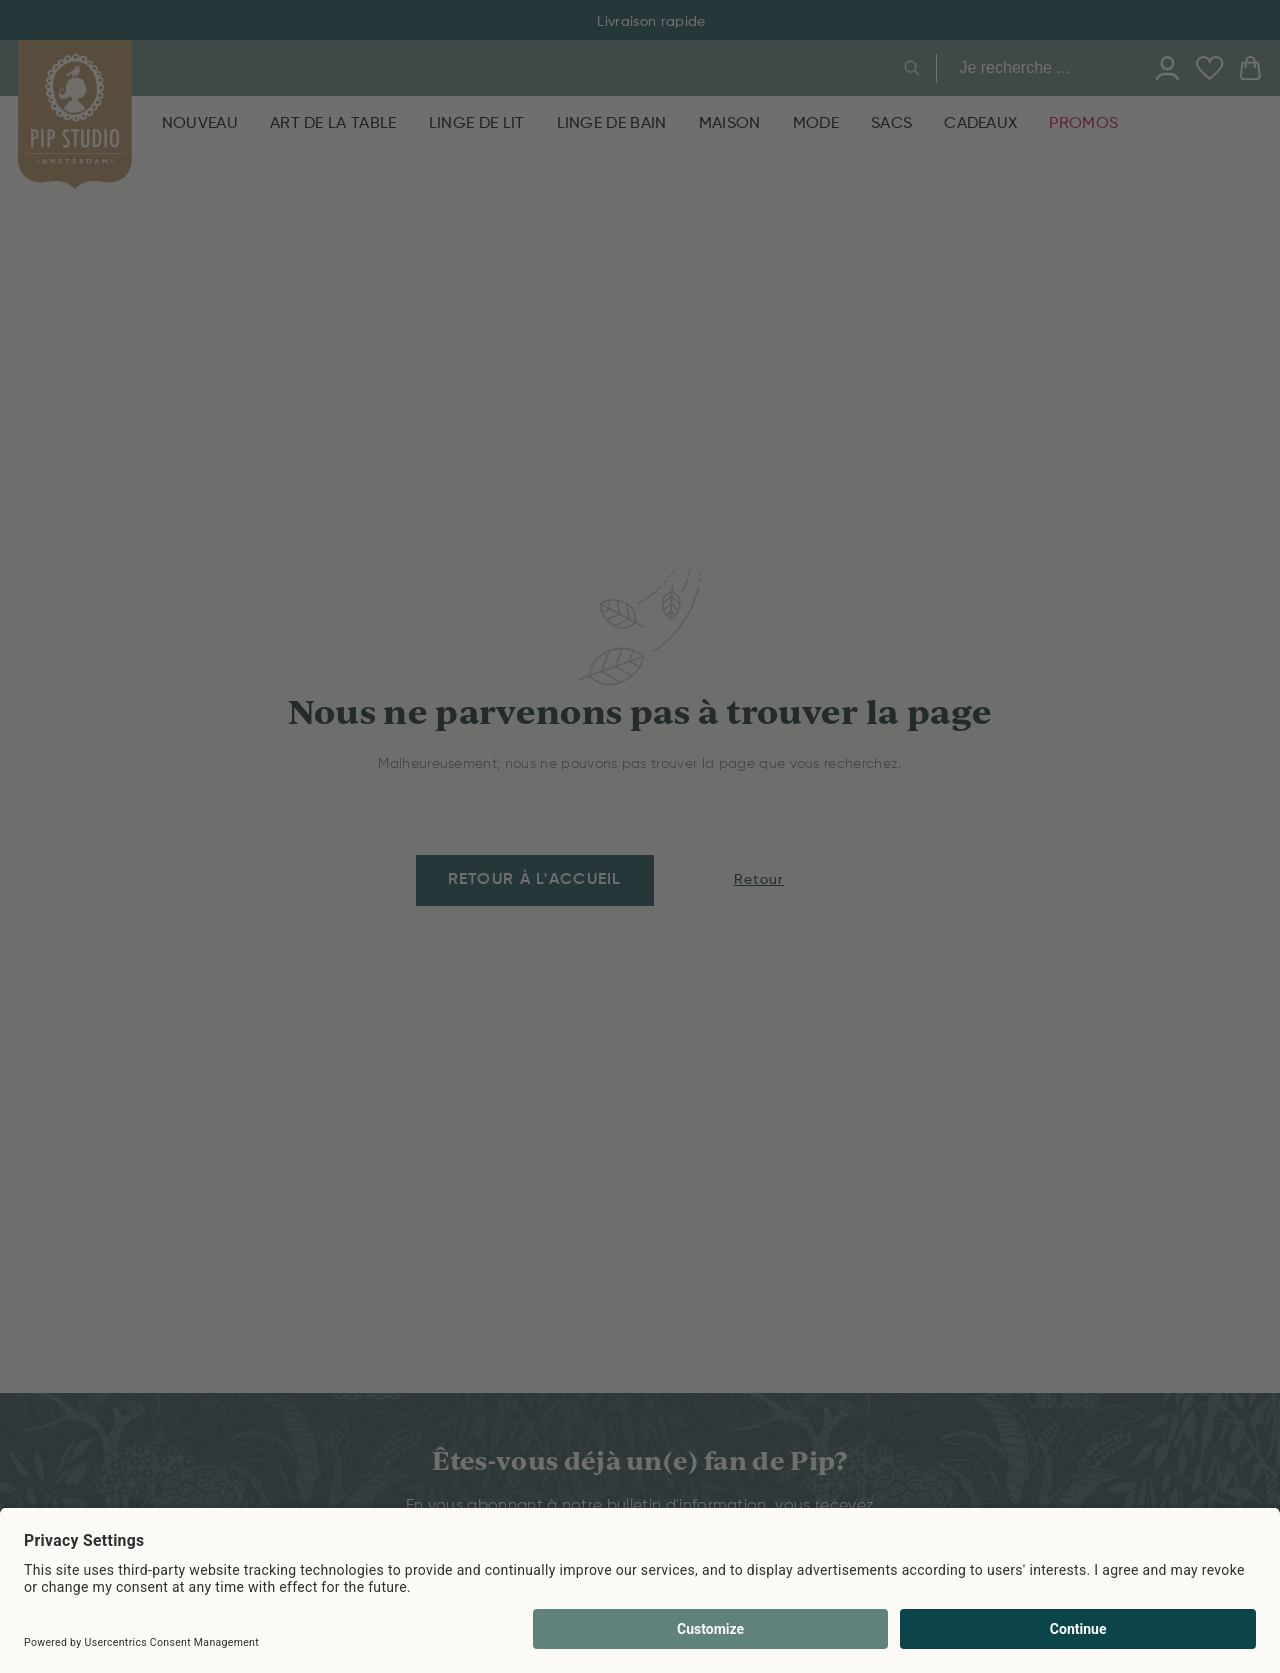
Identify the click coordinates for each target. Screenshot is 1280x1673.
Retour (759, 880)
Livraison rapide (639, 22)
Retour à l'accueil (535, 880)
